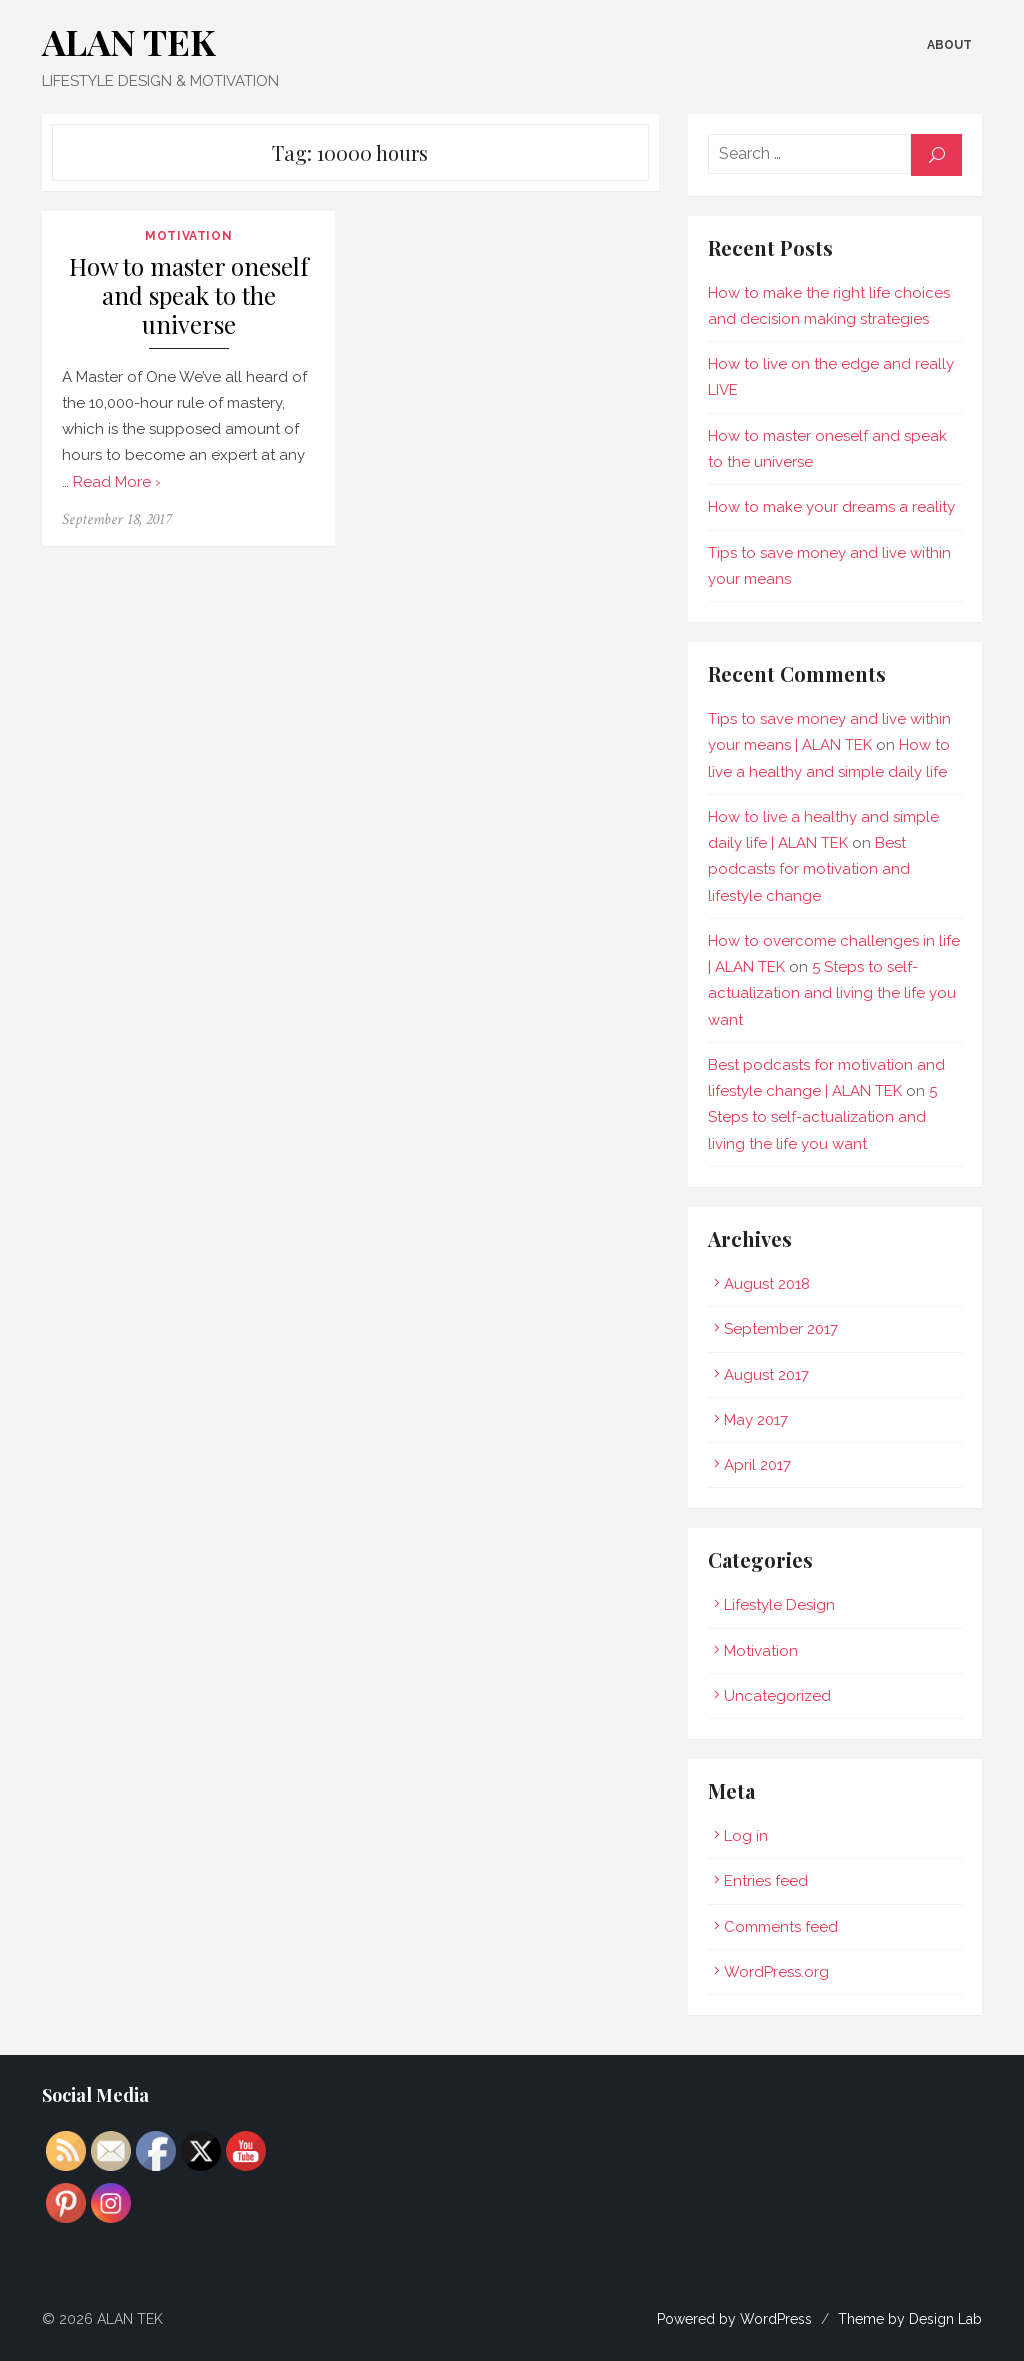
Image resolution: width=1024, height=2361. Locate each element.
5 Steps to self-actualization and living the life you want (836, 993)
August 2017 (770, 1375)
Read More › (96, 482)
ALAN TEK (119, 41)
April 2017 (761, 1465)
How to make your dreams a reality (835, 507)
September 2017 (785, 1329)
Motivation (182, 236)
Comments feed (785, 1927)
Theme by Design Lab (920, 2319)
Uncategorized (781, 1696)
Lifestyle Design (783, 1605)
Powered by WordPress (744, 2319)
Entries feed (770, 1881)
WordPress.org (780, 1972)
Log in (750, 1836)
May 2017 (760, 1420)
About (959, 45)
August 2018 (771, 1284)
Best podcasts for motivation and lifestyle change (842, 869)
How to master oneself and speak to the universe (182, 296)
